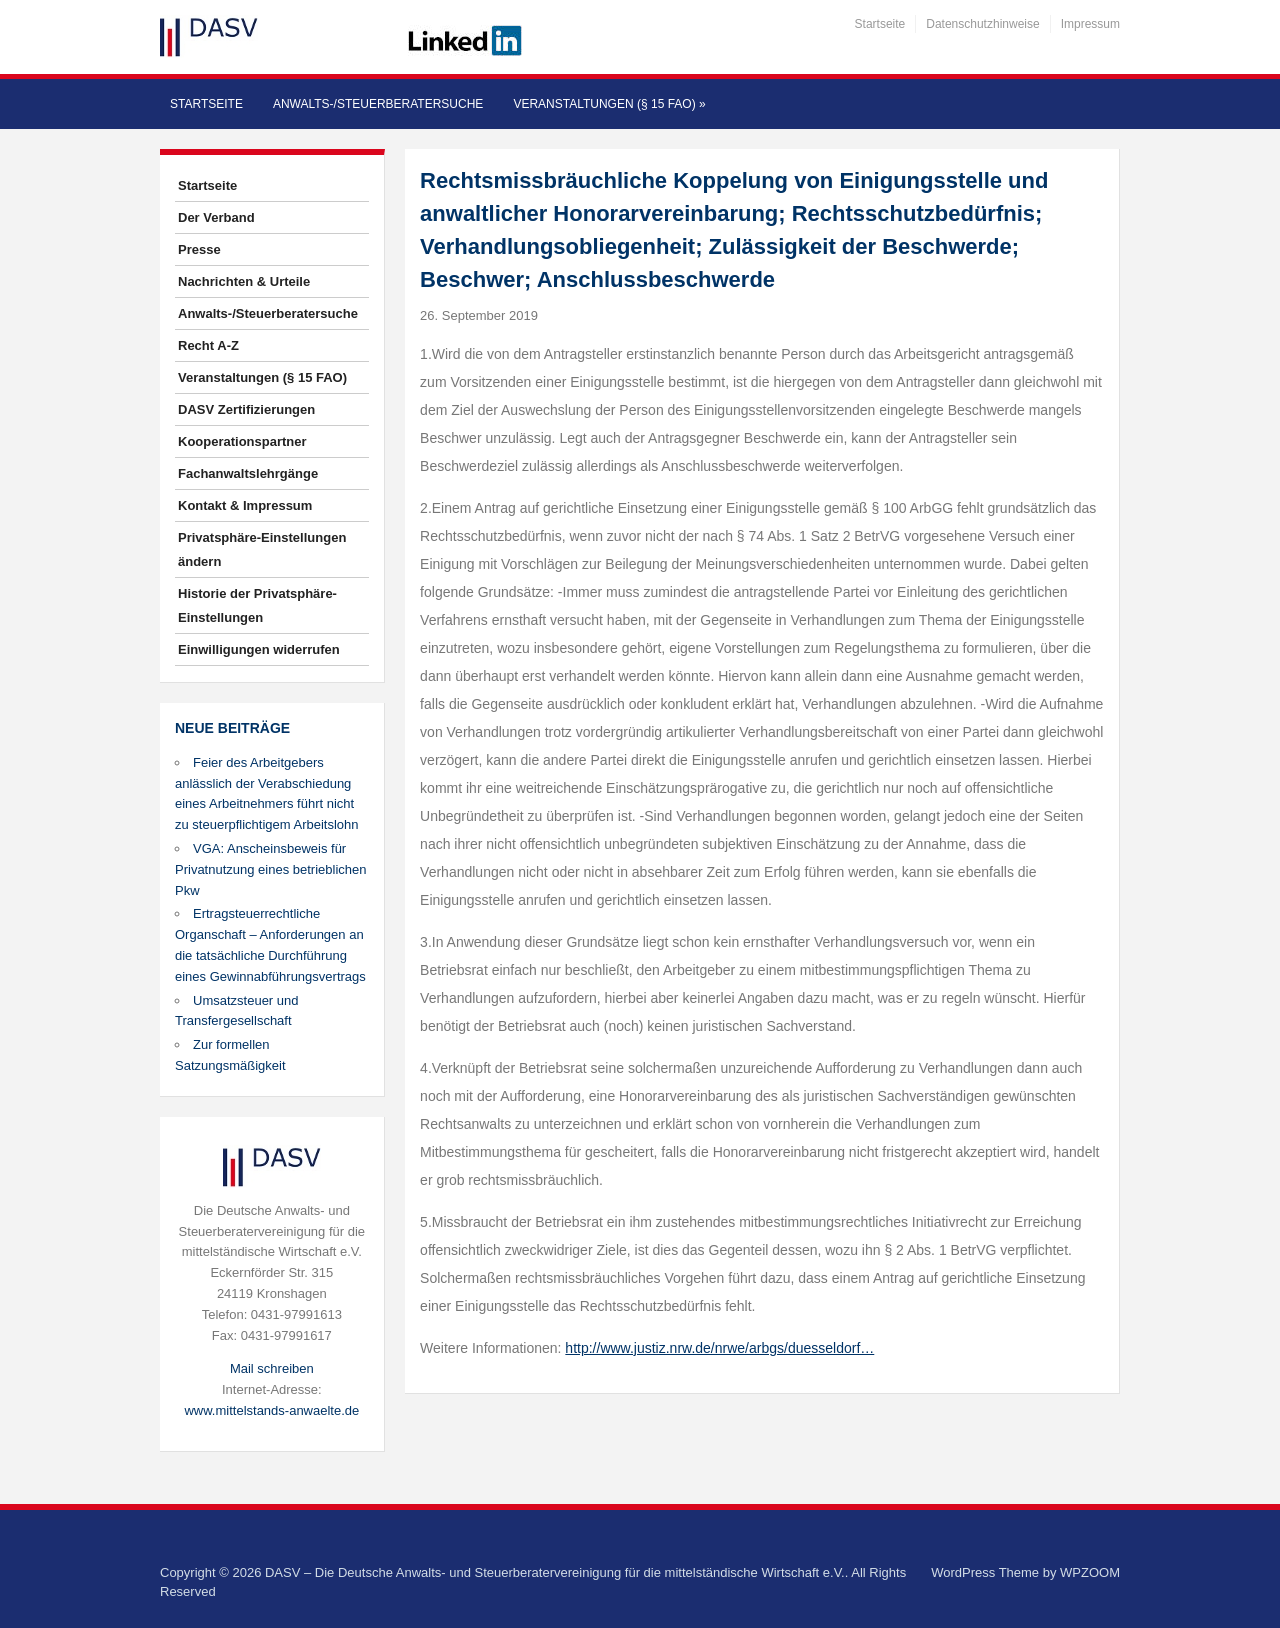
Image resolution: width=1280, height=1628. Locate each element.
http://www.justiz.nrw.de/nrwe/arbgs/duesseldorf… (719, 1348)
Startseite (880, 24)
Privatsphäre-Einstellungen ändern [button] (262, 549)
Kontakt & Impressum (245, 505)
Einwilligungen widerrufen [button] (259, 649)
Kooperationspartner (242, 441)
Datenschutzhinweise (982, 24)
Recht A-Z (208, 345)
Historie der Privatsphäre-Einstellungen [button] (257, 605)
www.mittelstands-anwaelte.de (271, 1410)
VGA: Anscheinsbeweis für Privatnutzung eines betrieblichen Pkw (271, 869)
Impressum (1090, 24)
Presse (199, 249)
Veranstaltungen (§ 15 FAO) (609, 104)
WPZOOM (1090, 1572)
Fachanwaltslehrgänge (248, 473)
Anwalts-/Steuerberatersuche (378, 104)
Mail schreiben (272, 1368)
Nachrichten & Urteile (244, 281)
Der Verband (216, 217)
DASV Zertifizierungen (246, 409)
